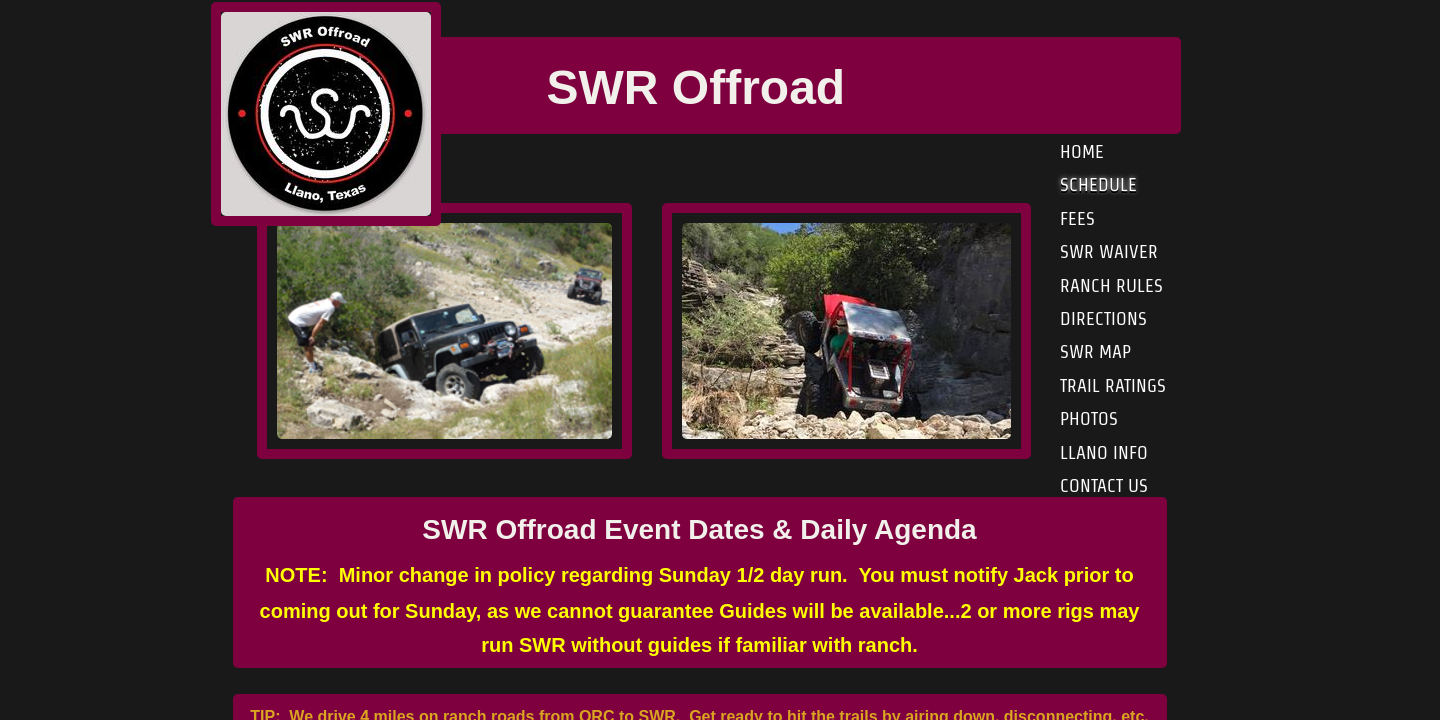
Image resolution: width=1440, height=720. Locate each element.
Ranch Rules (1111, 285)
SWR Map (1095, 351)
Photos (1089, 418)
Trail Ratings (1113, 385)
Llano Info (1104, 452)
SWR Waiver (1109, 251)
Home (1082, 151)
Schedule (1098, 184)
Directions (1103, 318)
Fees (1077, 218)
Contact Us (1104, 485)
